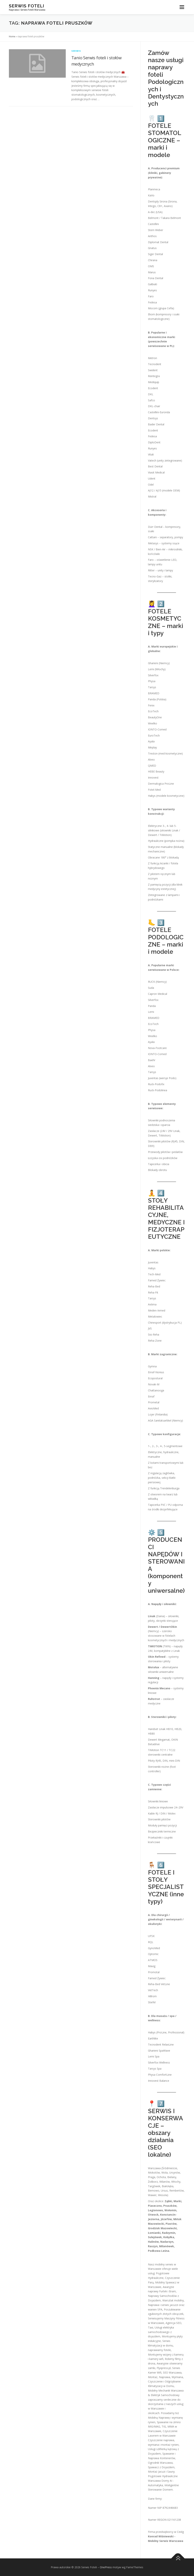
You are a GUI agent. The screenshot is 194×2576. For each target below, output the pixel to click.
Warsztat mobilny (173, 2300)
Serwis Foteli (26, 5)
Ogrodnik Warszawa (160, 2462)
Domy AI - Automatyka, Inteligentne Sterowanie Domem (163, 2485)
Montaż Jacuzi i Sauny (161, 2471)
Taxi (150, 2327)
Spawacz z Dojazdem (161, 2467)
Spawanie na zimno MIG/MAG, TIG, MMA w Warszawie (164, 2426)
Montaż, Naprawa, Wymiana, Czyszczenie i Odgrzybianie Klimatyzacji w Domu (166, 2381)
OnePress (106, 2567)
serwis (76, 50)
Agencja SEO (173, 2323)
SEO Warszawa (172, 2372)
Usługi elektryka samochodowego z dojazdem (161, 2332)
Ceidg (180, 2532)
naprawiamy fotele (159, 2350)
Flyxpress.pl (164, 2368)
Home (12, 36)
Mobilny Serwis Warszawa (165, 2541)
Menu (181, 7)
